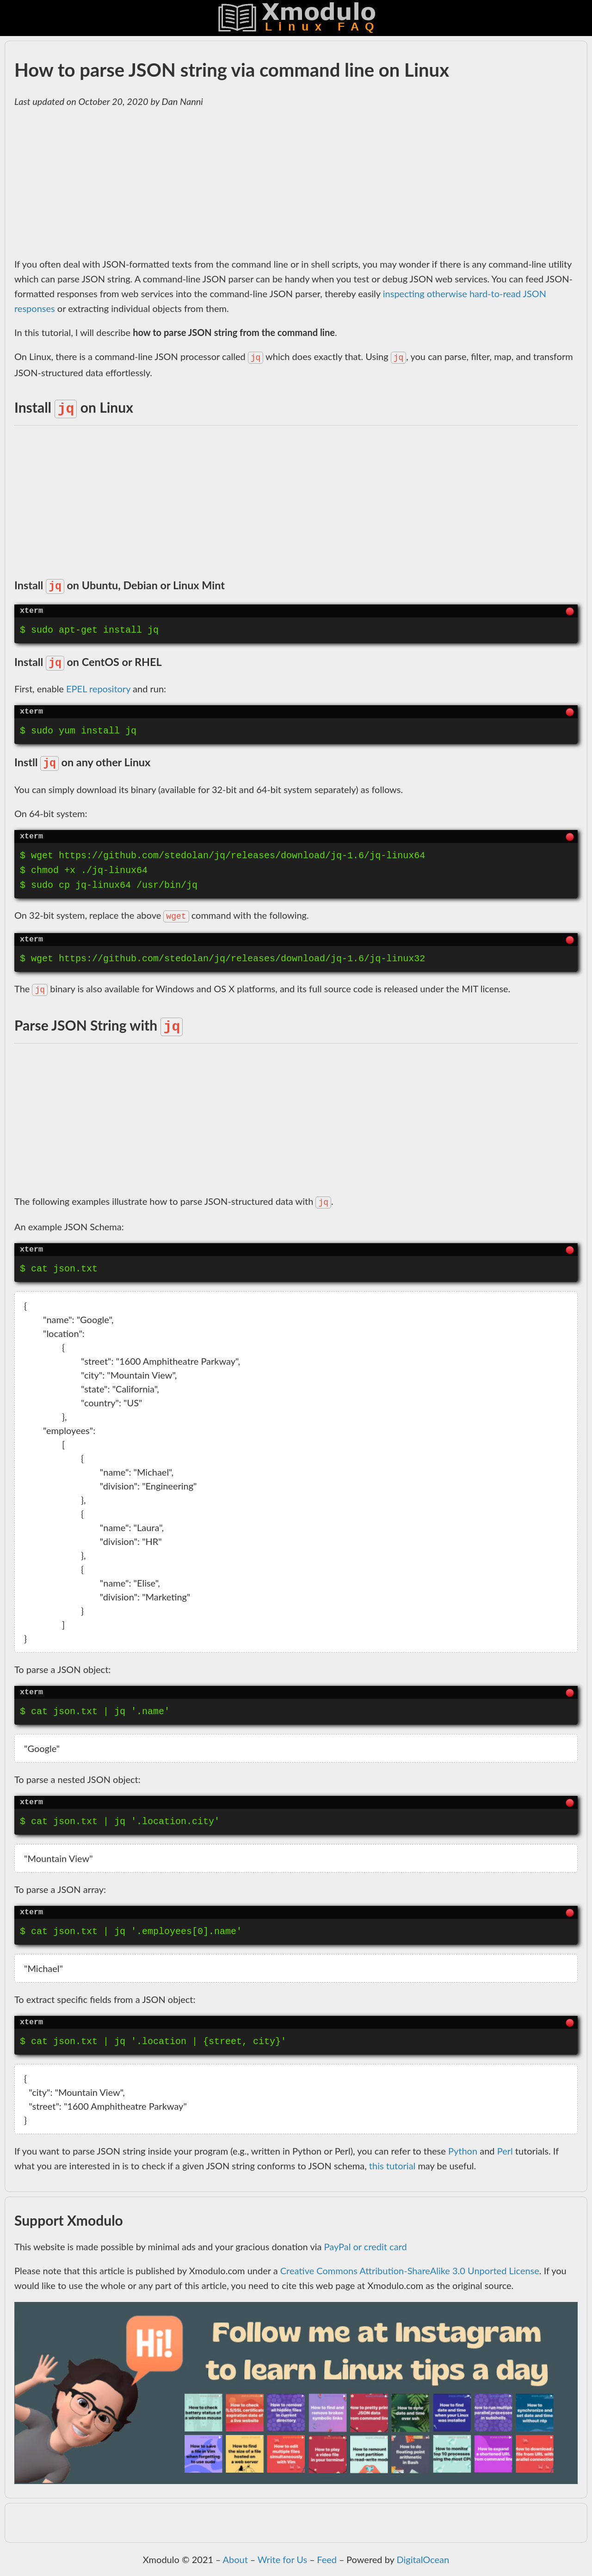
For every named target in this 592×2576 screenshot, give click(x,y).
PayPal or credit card (365, 2246)
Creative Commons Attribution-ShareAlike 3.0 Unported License (409, 2270)
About (234, 2559)
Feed (327, 2559)
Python (462, 2150)
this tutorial (392, 2165)
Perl (505, 2150)
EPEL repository (98, 688)
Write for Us (283, 2559)
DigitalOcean (423, 2559)
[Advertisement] (291, 182)
